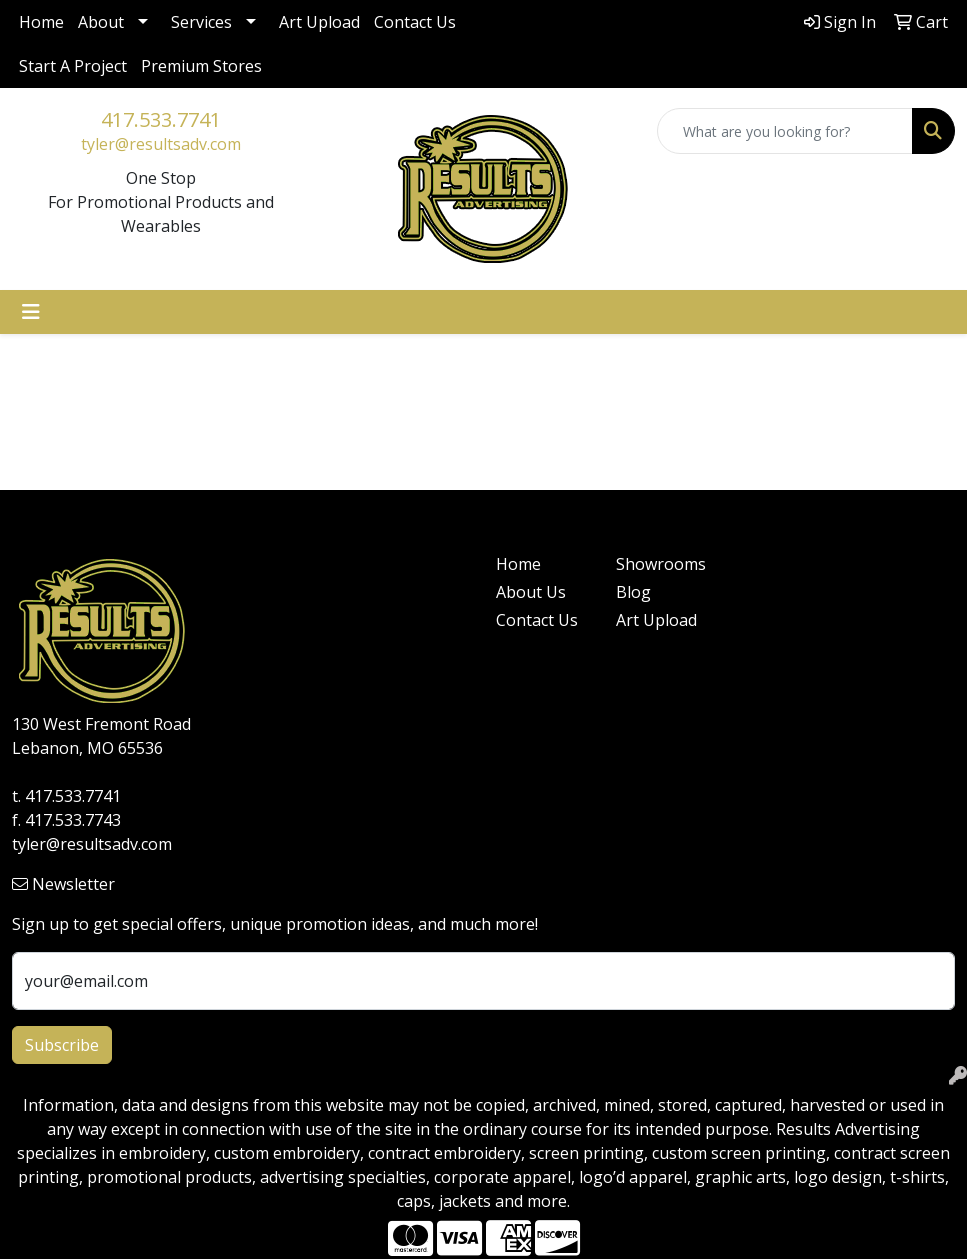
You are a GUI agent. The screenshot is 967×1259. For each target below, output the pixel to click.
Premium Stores (201, 66)
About (101, 22)
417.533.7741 (161, 119)
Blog (633, 592)
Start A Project (73, 66)
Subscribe (62, 1045)
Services (201, 22)
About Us (531, 592)
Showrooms (661, 564)
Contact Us (415, 22)
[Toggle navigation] (31, 312)
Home (41, 22)
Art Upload (319, 22)
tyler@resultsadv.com (161, 144)
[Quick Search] (785, 131)
